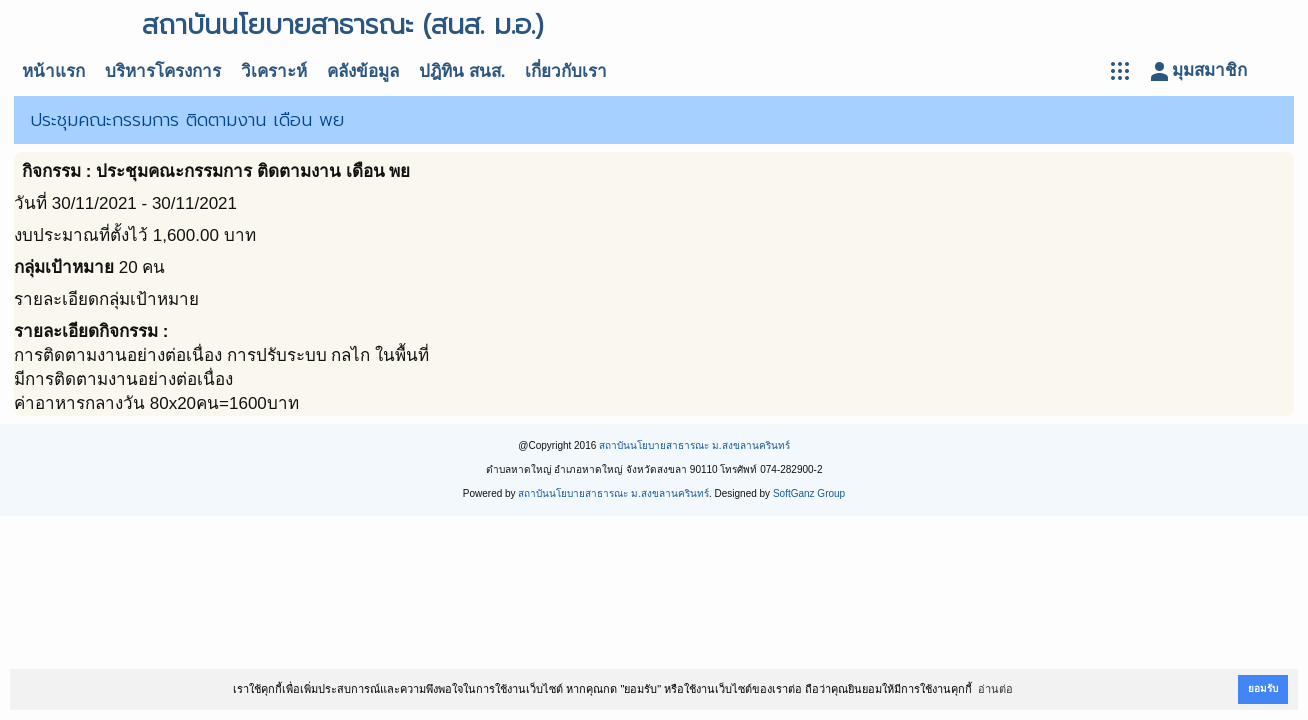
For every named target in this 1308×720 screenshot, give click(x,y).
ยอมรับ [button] (1263, 688)
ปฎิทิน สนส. (462, 71)
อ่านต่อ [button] (995, 689)
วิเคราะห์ (274, 71)
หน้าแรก (53, 71)
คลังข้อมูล (363, 71)
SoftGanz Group (809, 493)
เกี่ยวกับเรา (566, 71)
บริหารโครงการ (163, 71)
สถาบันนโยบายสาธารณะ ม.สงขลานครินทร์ (694, 445)
